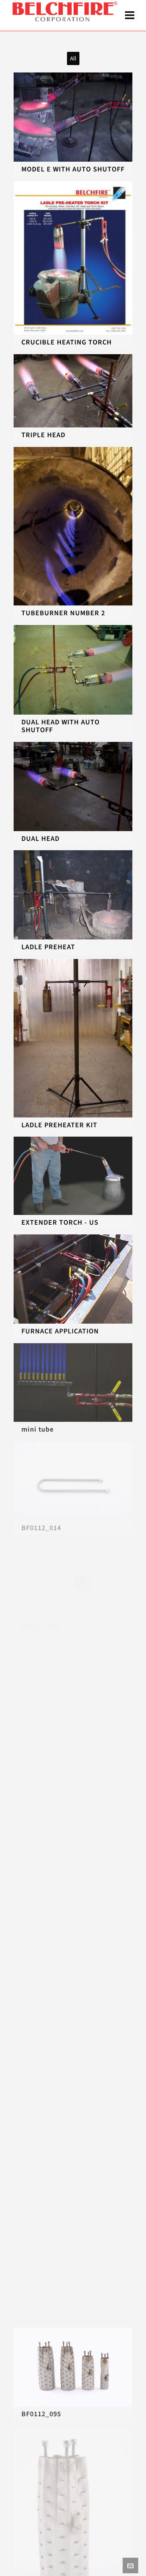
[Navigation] (129, 15)
